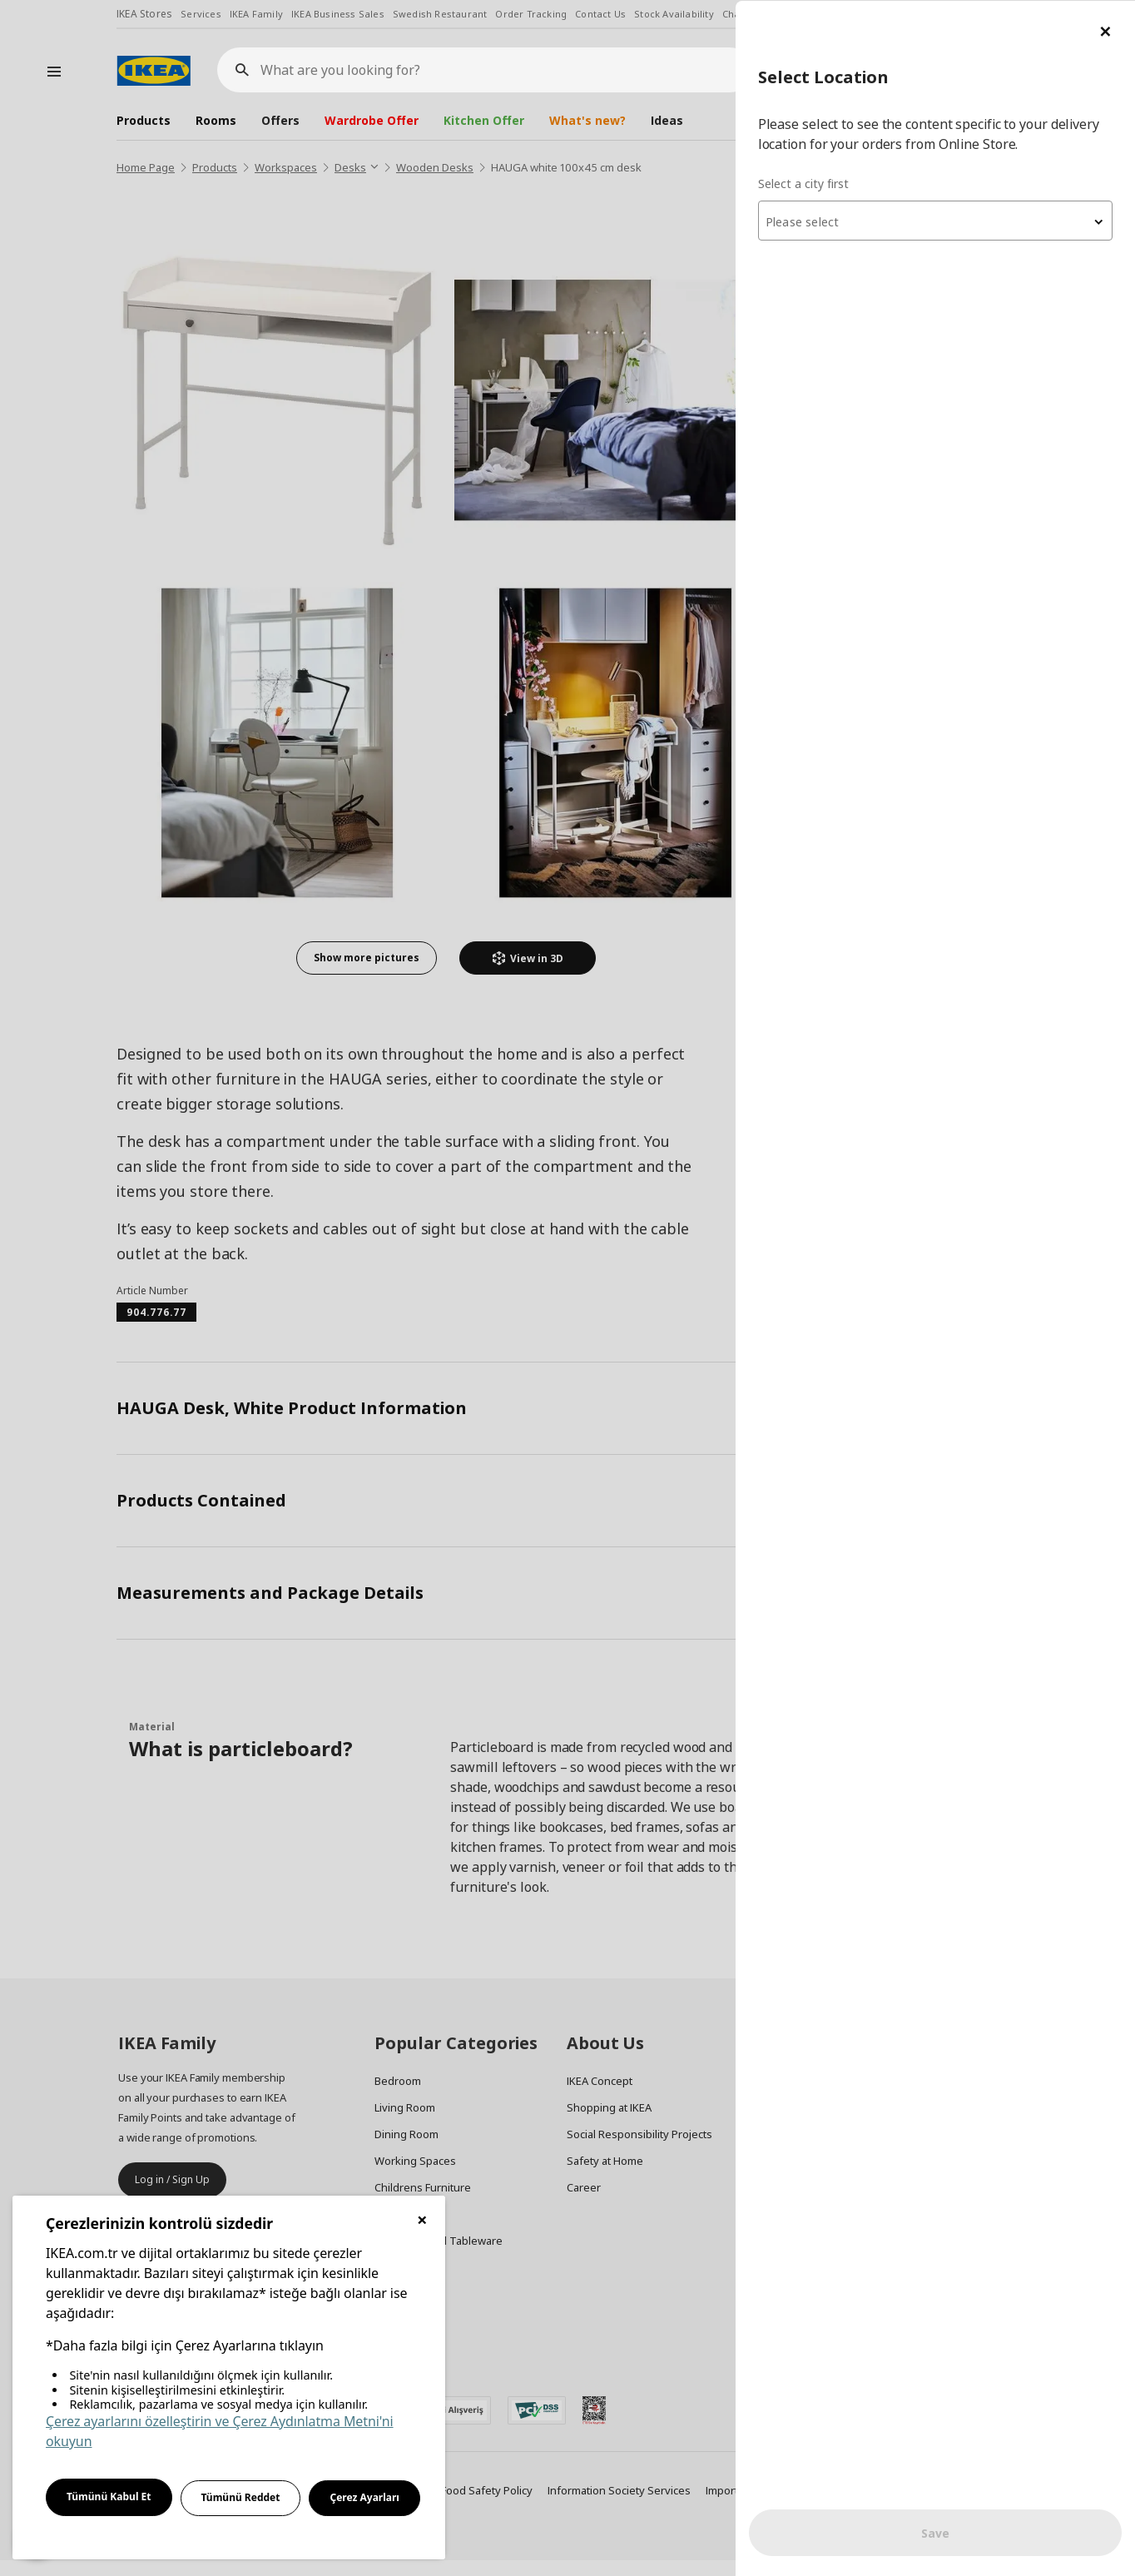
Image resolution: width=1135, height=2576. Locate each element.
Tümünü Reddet (240, 2497)
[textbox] (935, 221)
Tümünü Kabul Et (109, 2496)
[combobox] (935, 220)
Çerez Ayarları (364, 2497)
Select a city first (803, 183)
